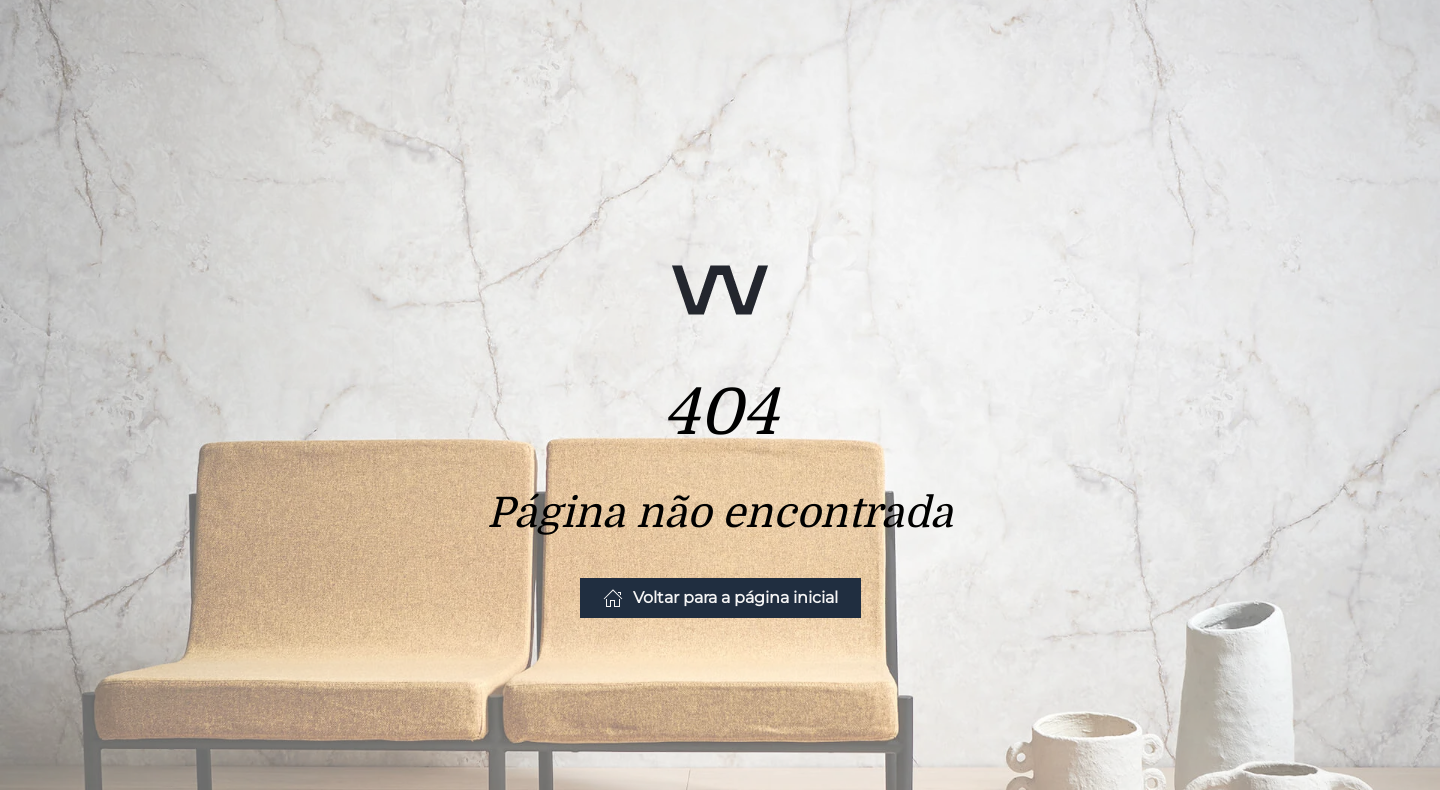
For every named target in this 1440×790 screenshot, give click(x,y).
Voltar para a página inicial (720, 598)
